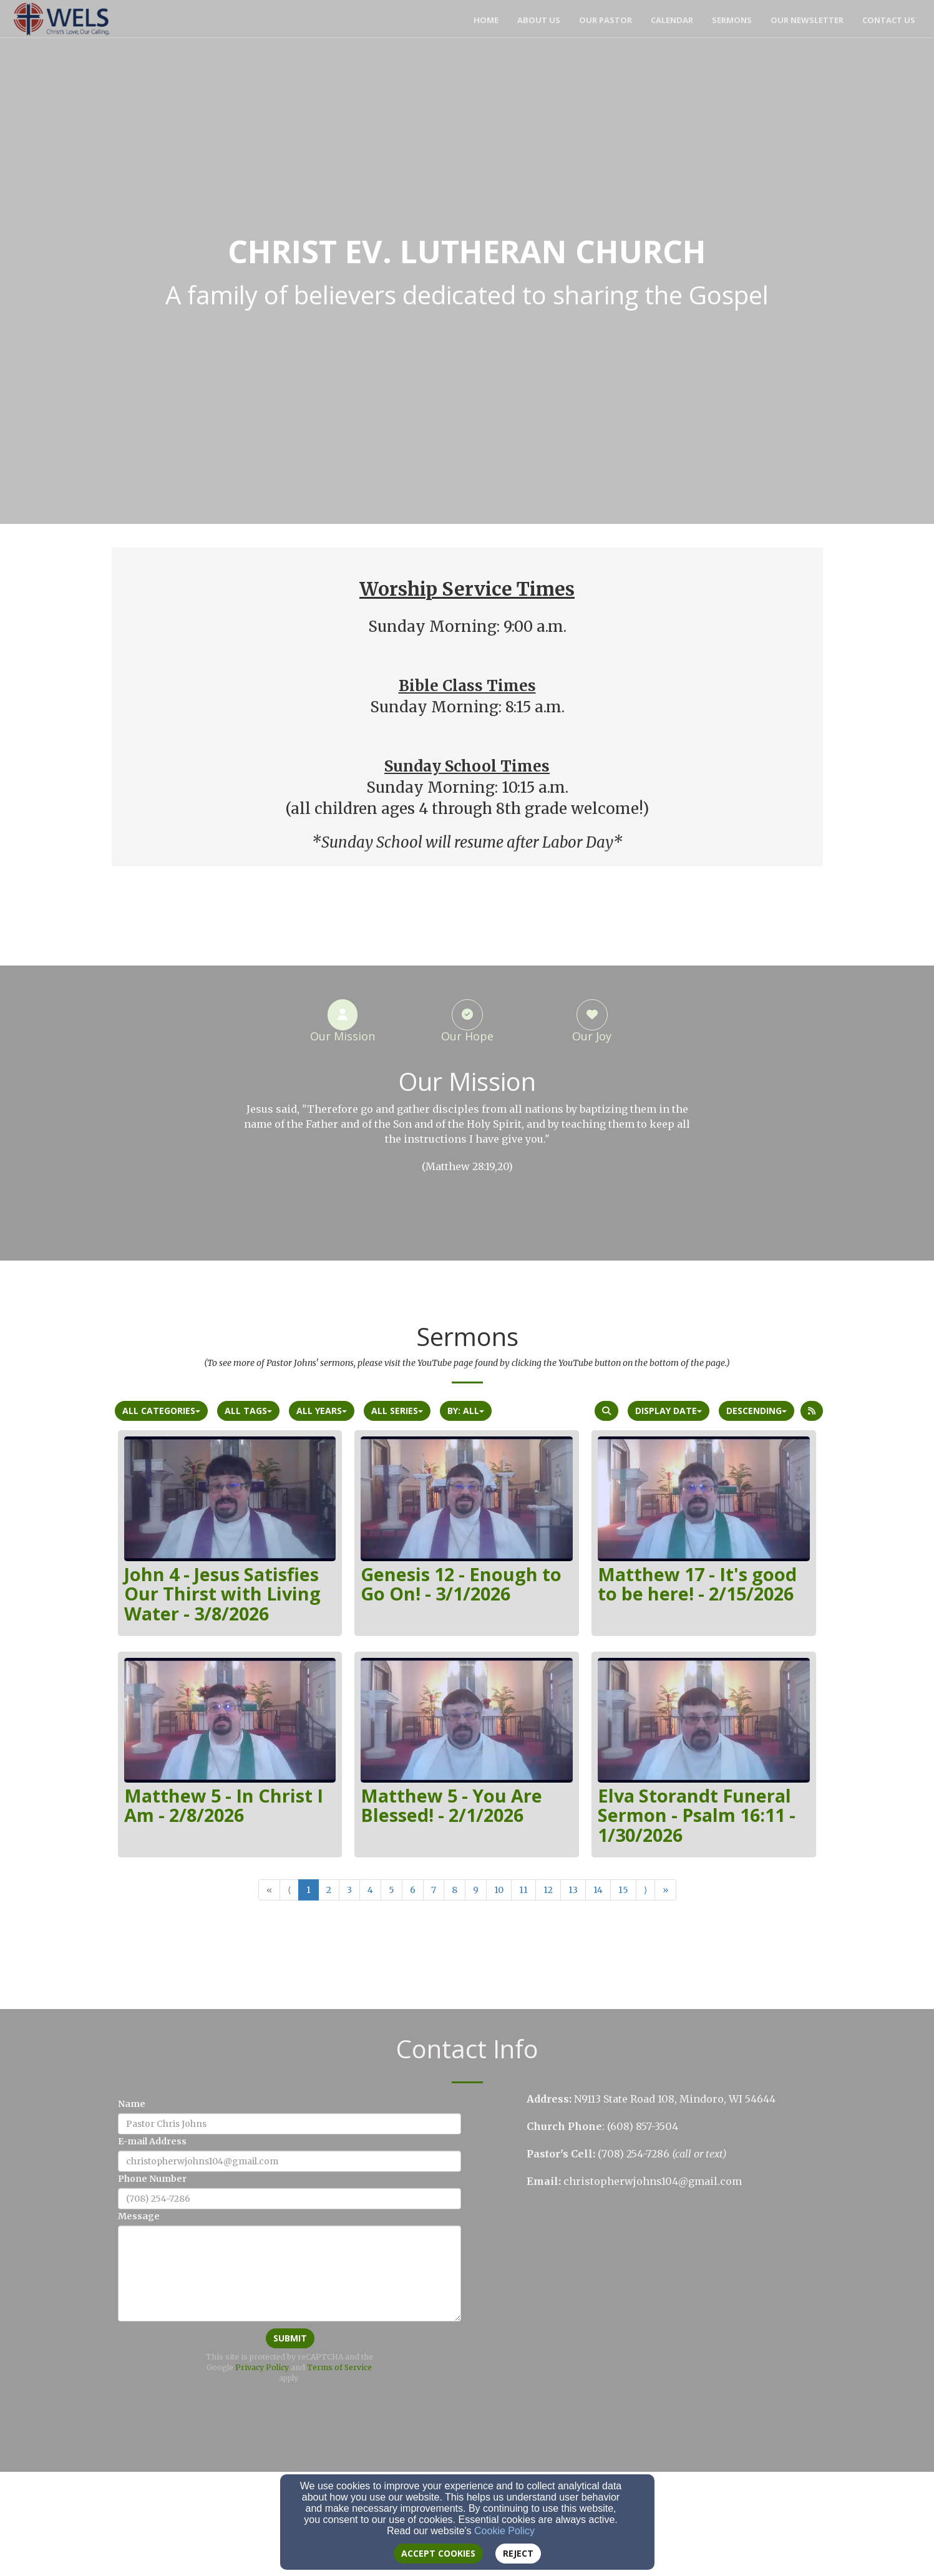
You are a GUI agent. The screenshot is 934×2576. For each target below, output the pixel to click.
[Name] (289, 2123)
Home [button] (486, 20)
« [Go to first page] (269, 1890)
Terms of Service (339, 2367)
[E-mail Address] (289, 2161)
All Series (397, 1410)
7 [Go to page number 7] (433, 1890)
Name (131, 2103)
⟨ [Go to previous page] (289, 1890)
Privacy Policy (262, 2367)
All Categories (161, 1410)
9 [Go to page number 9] (476, 1890)
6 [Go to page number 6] (413, 1890)
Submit (290, 2338)
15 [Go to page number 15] (623, 1890)
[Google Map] (675, 2297)
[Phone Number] (289, 2198)
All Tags (248, 1410)
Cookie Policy (504, 2530)
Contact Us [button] (888, 20)
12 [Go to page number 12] (548, 1890)
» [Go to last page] (665, 1890)
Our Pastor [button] (605, 20)
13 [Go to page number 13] (573, 1890)
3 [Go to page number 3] (349, 1890)
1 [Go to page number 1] (308, 1890)
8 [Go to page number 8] (454, 1890)
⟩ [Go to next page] (645, 1890)
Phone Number (152, 2178)
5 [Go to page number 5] (391, 1890)
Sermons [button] (732, 20)
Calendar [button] (672, 20)
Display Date (668, 1410)
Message (139, 2216)
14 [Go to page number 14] (598, 1890)
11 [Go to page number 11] (523, 1890)
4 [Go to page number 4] (370, 1890)
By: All (465, 1410)
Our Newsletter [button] (807, 20)
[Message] (289, 2273)
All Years (321, 1410)
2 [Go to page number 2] (328, 1890)
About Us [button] (538, 20)
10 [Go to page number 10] (498, 1890)
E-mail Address (152, 2141)
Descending (756, 1410)
